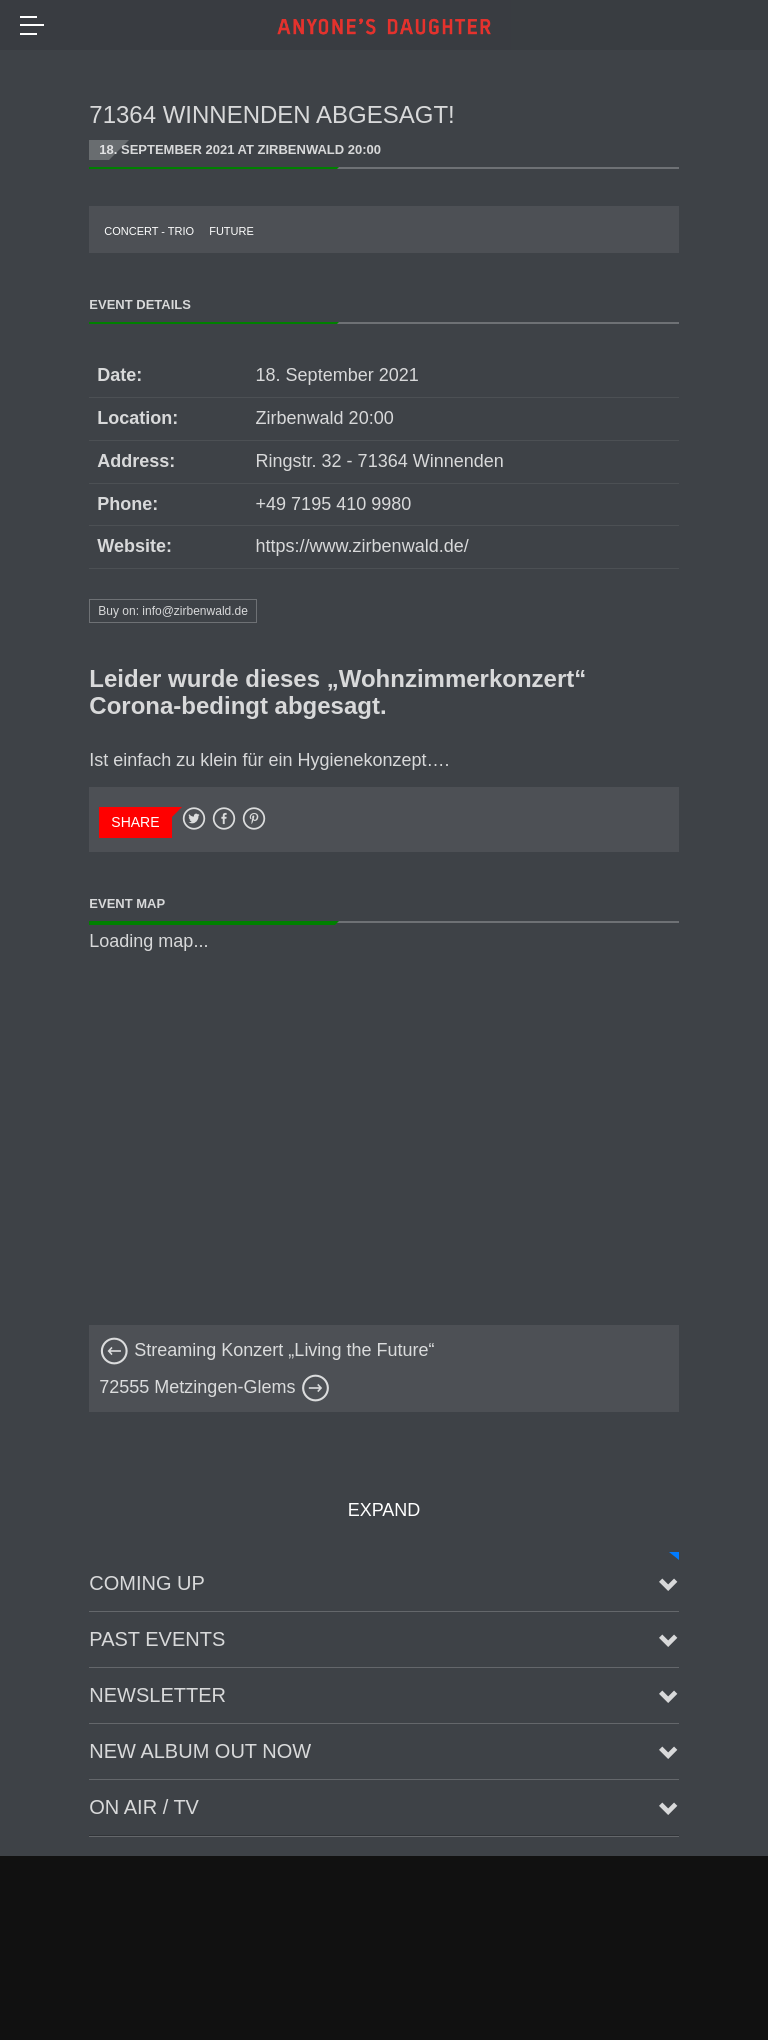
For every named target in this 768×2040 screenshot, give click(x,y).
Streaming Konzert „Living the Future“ (266, 1350)
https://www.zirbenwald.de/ (362, 546)
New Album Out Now (200, 1751)
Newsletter (157, 1695)
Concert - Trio (149, 231)
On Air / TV (144, 1807)
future (231, 231)
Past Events (157, 1639)
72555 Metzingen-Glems (214, 1387)
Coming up (147, 1583)
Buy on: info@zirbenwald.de (173, 611)
